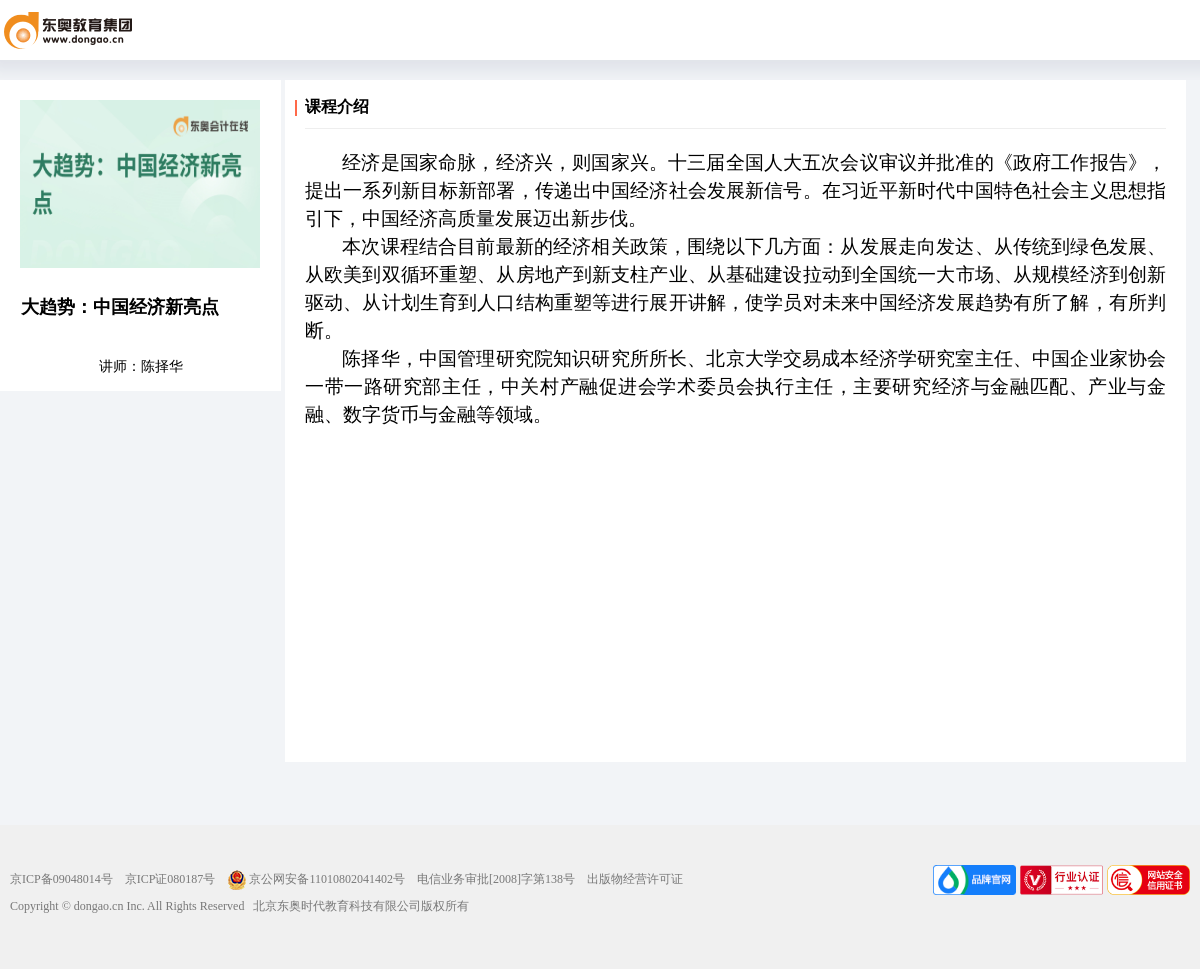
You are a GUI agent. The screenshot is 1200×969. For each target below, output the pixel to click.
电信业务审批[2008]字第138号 (496, 879)
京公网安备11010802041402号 (316, 879)
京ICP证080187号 (170, 879)
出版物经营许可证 (635, 879)
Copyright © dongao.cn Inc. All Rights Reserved (127, 906)
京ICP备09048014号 (61, 879)
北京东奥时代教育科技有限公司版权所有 (356, 906)
